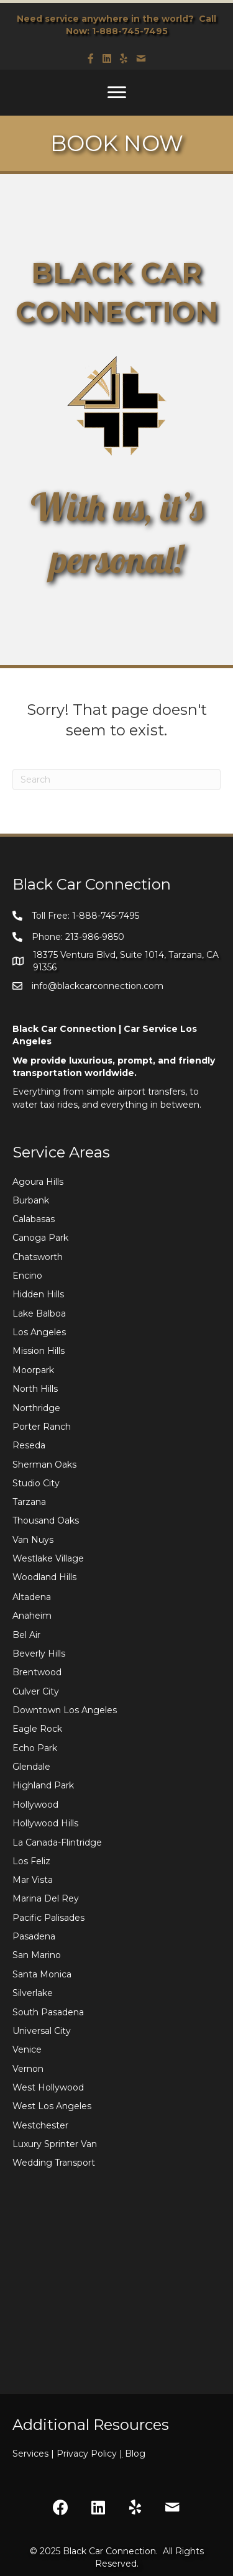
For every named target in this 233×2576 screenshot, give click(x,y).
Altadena (31, 1597)
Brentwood (37, 1672)
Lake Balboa (39, 1313)
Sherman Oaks (44, 1464)
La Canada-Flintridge (57, 1842)
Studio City (36, 1483)
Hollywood (35, 1804)
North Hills (35, 1388)
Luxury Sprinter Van (54, 2144)
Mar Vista (32, 1879)
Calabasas (33, 1219)
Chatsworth (37, 1257)
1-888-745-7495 (130, 31)
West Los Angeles (51, 2106)
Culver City (35, 1691)
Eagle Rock (37, 1728)
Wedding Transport (53, 2162)
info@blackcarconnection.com (97, 985)
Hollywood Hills (45, 1823)
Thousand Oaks (45, 1520)
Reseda (28, 1445)
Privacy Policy (91, 2453)
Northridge (36, 1408)
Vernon (27, 2068)
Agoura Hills (37, 1181)
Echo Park (34, 1748)
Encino (27, 1275)
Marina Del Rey (45, 1898)
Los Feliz (31, 1861)
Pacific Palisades (48, 1917)
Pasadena (33, 1936)
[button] (60, 2507)
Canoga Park (40, 1237)
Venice (27, 2049)
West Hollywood (48, 2087)
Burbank (30, 1200)
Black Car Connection (109, 2551)
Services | (34, 2453)
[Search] (116, 779)
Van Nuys (32, 1539)
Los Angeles (39, 1332)
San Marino (36, 1955)
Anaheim (32, 1615)
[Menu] (117, 92)
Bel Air (26, 1634)
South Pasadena (48, 2012)
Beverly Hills (38, 1653)
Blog (135, 2453)
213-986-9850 (94, 936)
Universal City (41, 2030)
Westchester (40, 2125)
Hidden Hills (38, 1294)
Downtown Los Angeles (64, 1710)
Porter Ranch (41, 1426)
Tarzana (29, 1501)
